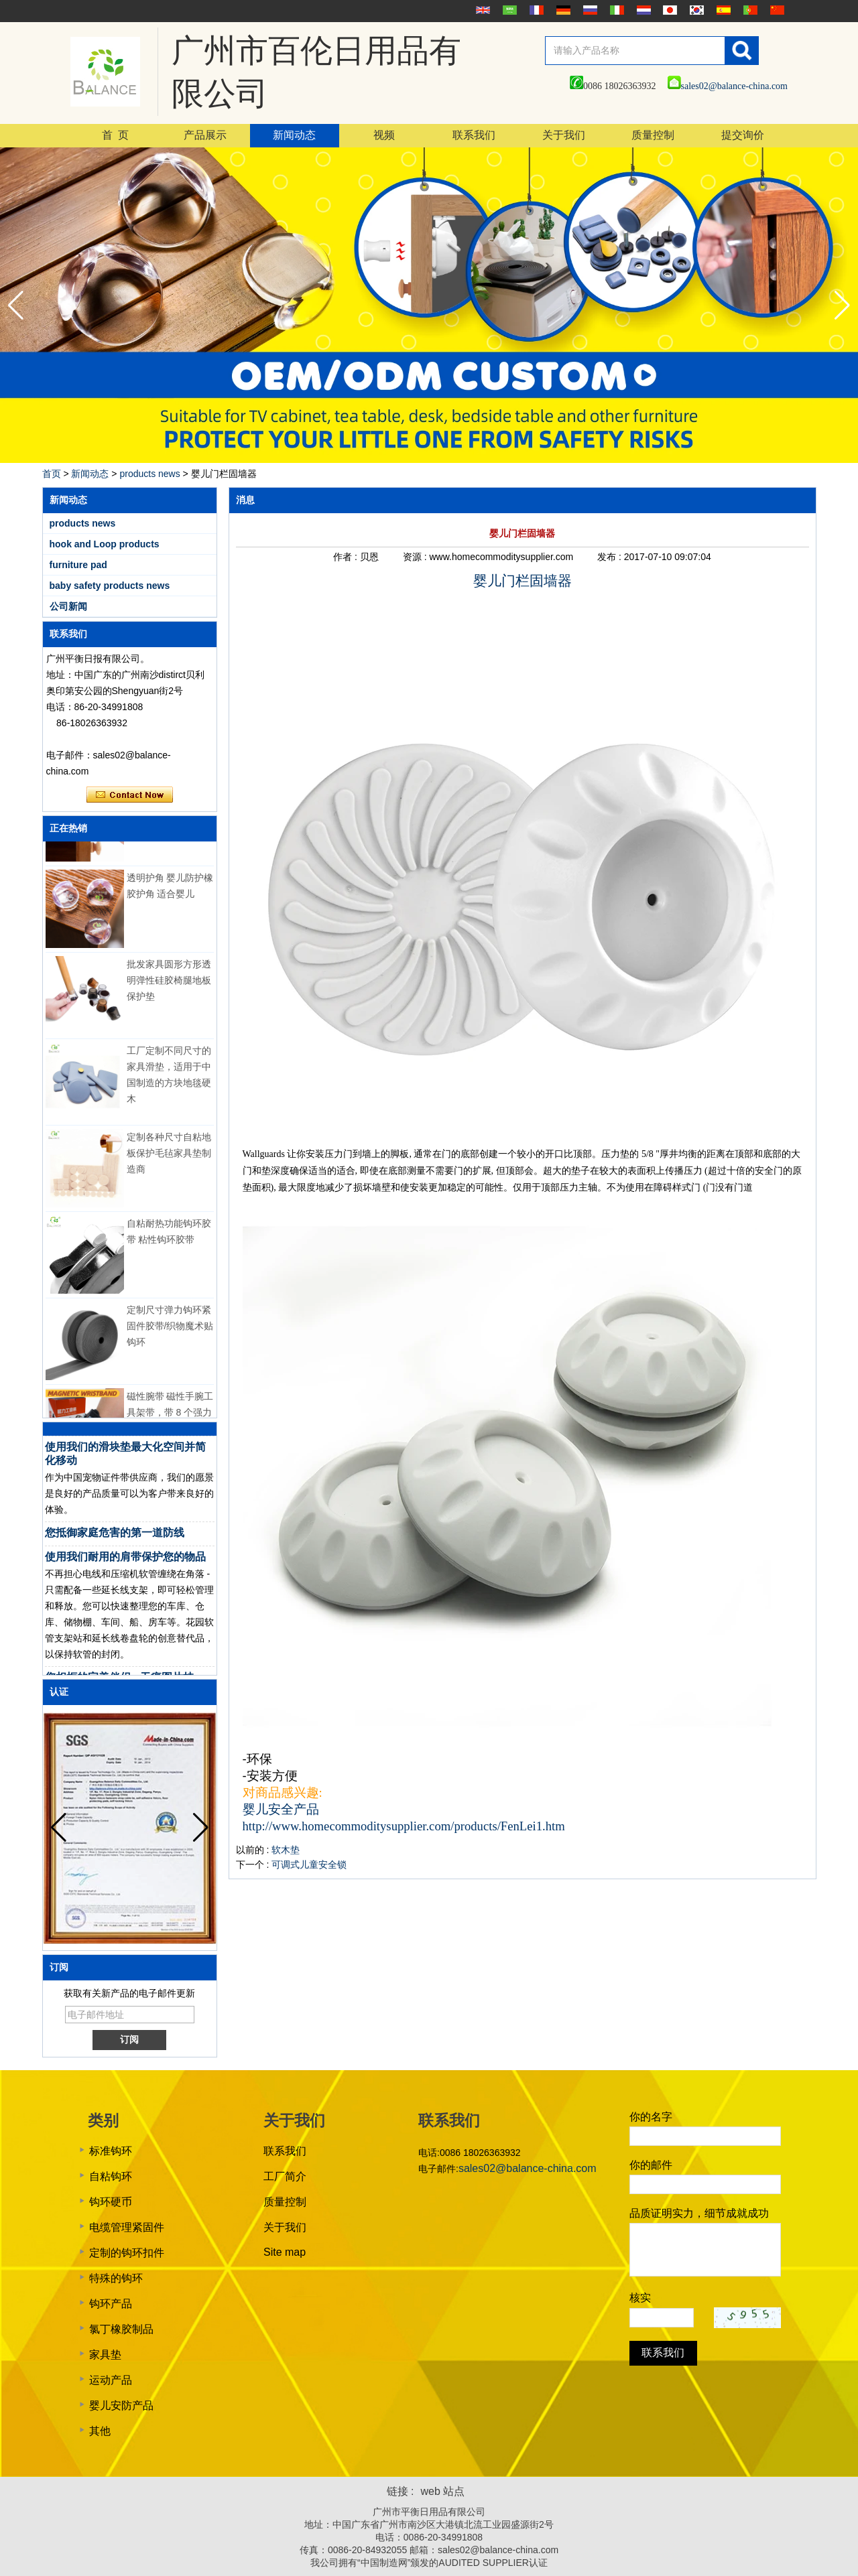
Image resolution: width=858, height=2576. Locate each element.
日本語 (668, 10)
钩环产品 (110, 2303)
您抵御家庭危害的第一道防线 (114, 1539)
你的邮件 (650, 2165)
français (535, 10)
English (481, 10)
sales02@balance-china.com (728, 86)
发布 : (610, 556)
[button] (842, 305)
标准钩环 (110, 2151)
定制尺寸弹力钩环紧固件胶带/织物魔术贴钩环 (170, 1333)
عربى (508, 10)
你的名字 (650, 2116)
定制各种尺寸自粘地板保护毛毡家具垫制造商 (169, 1160)
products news (149, 473)
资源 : (416, 556)
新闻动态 (294, 135)
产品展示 (205, 135)
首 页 (115, 135)
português (748, 10)
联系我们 (473, 135)
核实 (640, 2297)
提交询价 (742, 135)
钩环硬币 (110, 2202)
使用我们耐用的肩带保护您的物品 (125, 1563)
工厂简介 (284, 2176)
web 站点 (443, 2491)
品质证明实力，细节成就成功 (699, 2213)
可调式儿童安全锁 (309, 1864)
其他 (100, 2431)
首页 (51, 473)
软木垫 (285, 1849)
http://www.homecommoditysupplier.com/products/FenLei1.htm (404, 1826)
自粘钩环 (110, 2176)
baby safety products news (110, 585)
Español (722, 10)
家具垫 (105, 2354)
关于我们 (563, 135)
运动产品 (110, 2380)
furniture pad (78, 564)
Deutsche (561, 10)
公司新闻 (68, 606)
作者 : (346, 556)
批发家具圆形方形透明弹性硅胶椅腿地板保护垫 (169, 987)
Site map (284, 2252)
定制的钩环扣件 (126, 2252)
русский (588, 10)
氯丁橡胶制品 (121, 2329)
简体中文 (775, 10)
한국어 (695, 10)
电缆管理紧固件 (126, 2227)
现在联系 (129, 795)
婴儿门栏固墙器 (522, 581)
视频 (384, 135)
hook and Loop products (105, 544)
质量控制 (652, 135)
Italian (615, 10)
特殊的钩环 (116, 2278)
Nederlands (642, 10)
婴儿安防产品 (121, 2405)
